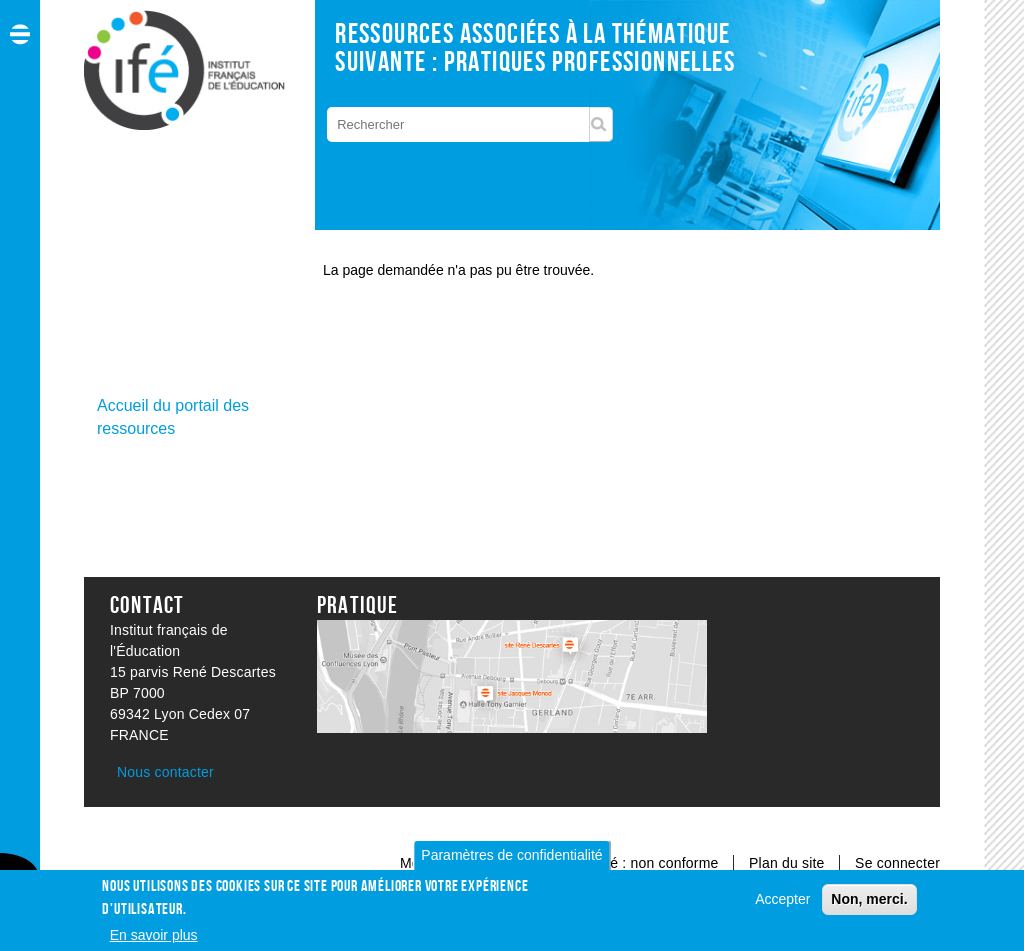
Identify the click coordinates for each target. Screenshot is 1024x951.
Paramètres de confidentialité (511, 861)
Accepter (782, 905)
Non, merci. (869, 905)
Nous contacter (165, 772)
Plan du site (789, 863)
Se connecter (897, 863)
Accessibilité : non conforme (629, 863)
